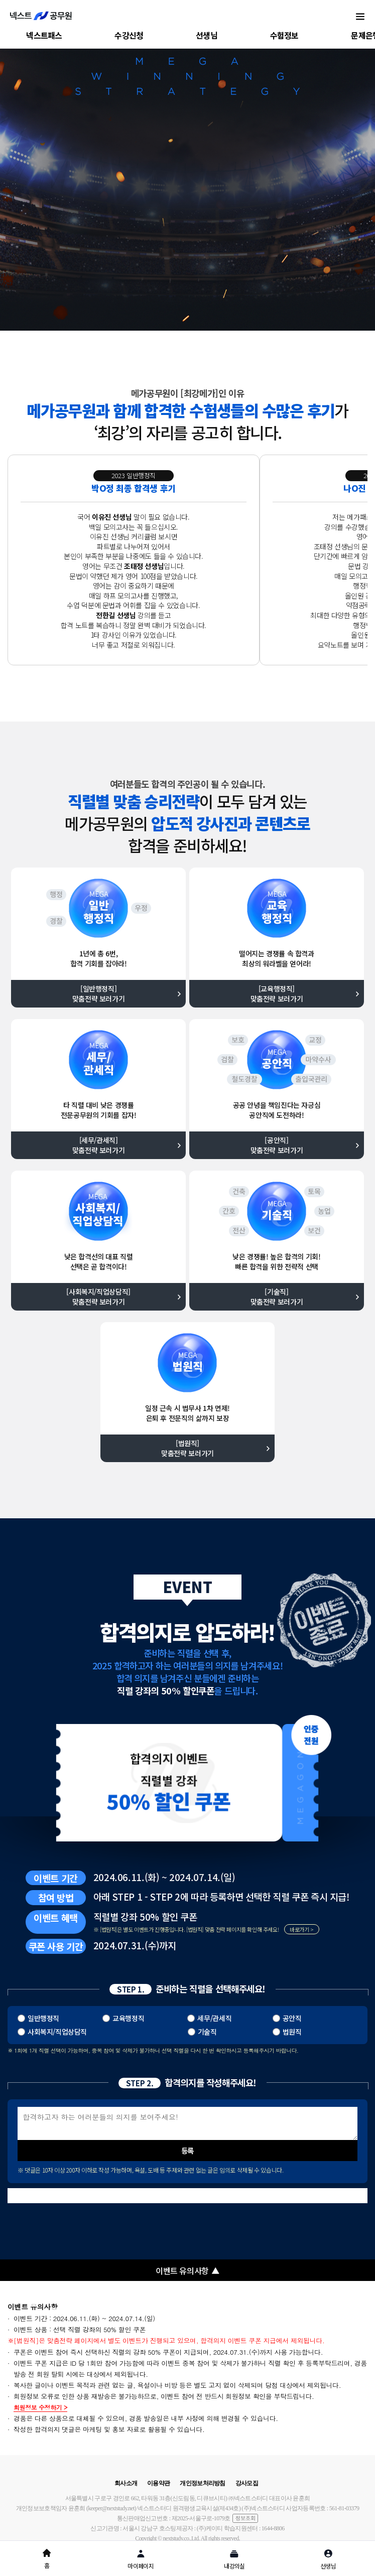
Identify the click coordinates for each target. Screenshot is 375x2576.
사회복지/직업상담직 (57, 2032)
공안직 (292, 2018)
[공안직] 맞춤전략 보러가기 (277, 1145)
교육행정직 (128, 2018)
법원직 (292, 2032)
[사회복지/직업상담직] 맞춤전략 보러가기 (98, 1296)
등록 (187, 2150)
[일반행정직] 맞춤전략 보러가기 (98, 993)
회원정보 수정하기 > (40, 2407)
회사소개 (125, 2483)
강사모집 (246, 2483)
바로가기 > (302, 1929)
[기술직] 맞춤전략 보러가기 (277, 1296)
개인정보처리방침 (202, 2483)
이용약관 (158, 2483)
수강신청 (128, 35)
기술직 (207, 2032)
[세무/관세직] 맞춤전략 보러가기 (98, 1145)
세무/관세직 (214, 2018)
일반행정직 (43, 2018)
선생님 (206, 35)
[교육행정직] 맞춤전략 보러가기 (277, 993)
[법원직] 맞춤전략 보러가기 (187, 1448)
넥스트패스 (44, 35)
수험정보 (284, 35)
